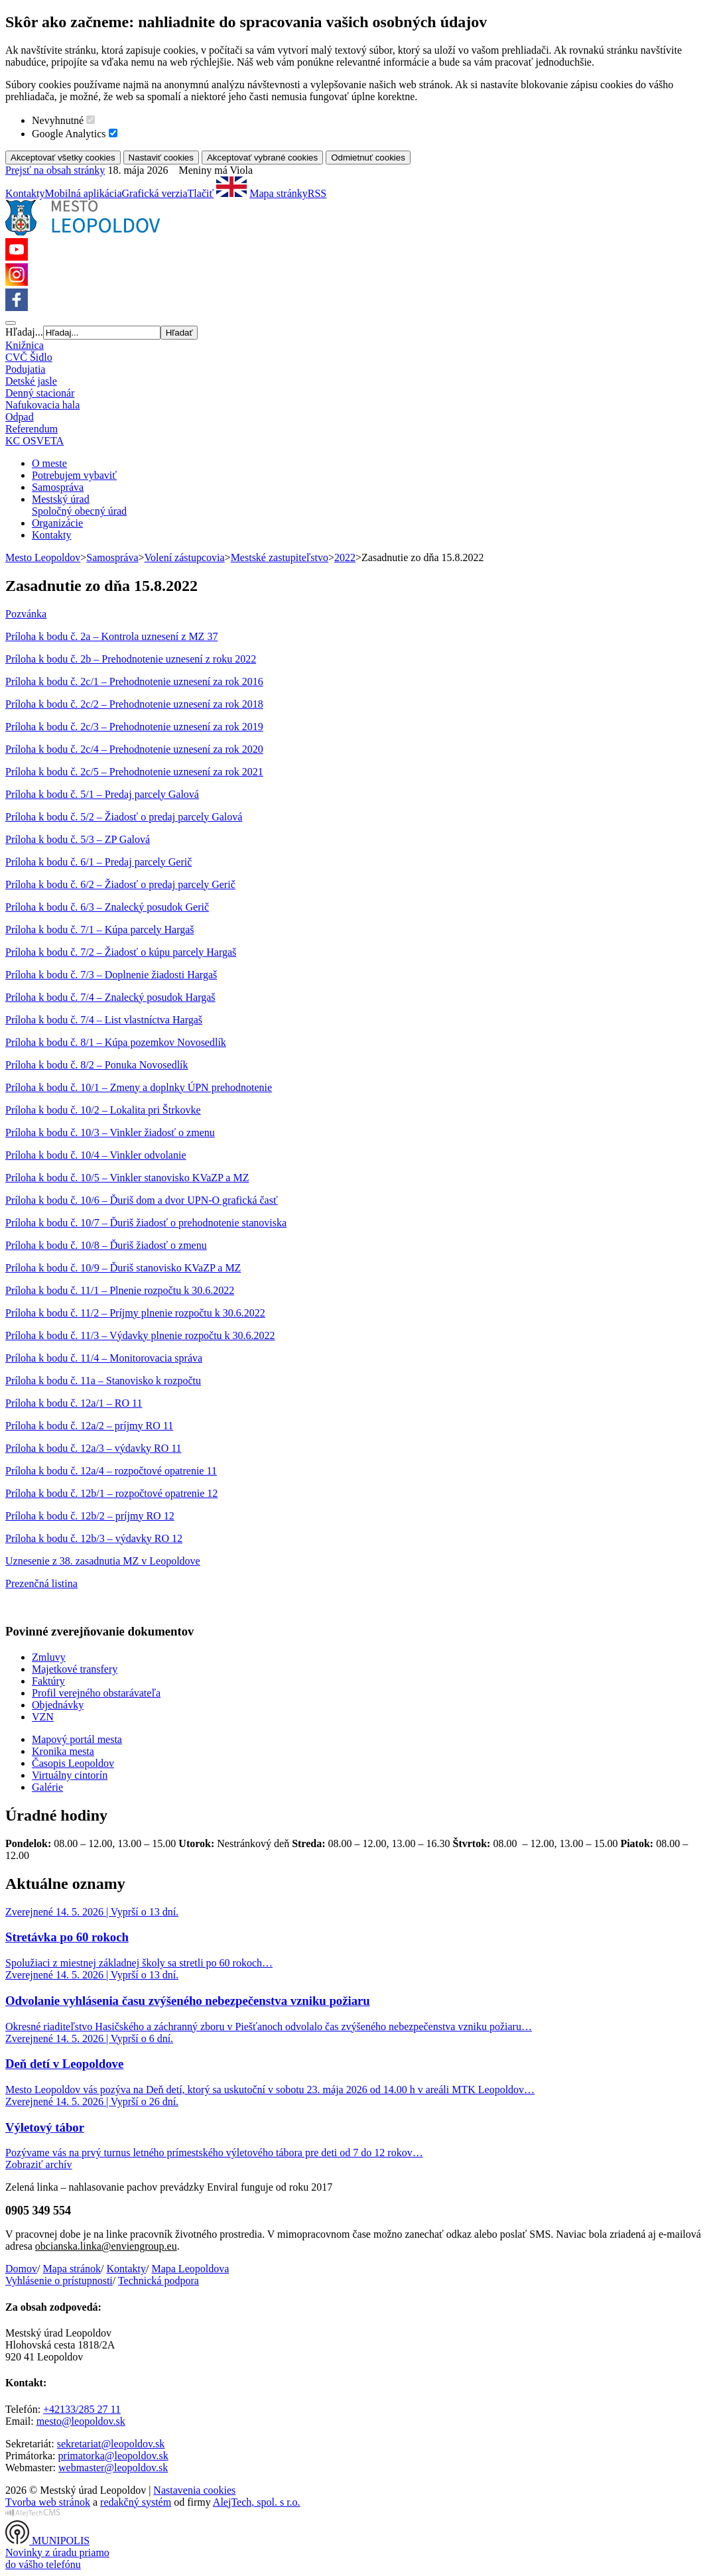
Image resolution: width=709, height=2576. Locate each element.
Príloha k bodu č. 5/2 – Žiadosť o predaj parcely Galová (123, 816)
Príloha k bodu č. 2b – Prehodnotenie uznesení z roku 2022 (130, 659)
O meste (49, 463)
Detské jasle (31, 381)
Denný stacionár (39, 393)
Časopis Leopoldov (73, 1763)
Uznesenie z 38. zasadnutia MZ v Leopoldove (102, 1561)
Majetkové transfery (74, 1669)
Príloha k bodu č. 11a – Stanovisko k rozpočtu (103, 1380)
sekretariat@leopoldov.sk (111, 2443)
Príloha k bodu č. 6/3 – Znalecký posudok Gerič (107, 907)
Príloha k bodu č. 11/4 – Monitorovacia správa (103, 1358)
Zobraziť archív (38, 2164)
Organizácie (57, 523)
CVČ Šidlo (28, 357)
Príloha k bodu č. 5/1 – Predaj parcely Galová (102, 794)
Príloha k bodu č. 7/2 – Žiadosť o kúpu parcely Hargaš (120, 952)
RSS (317, 193)
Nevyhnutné (58, 120)
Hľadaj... (24, 332)
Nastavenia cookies (194, 2490)
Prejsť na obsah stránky (55, 170)
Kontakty (25, 193)
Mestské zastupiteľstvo (279, 557)
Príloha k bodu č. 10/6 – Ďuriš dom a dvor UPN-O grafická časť (141, 1200)
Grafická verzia (155, 193)
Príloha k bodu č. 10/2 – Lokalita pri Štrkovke (103, 1110)
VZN (43, 1716)
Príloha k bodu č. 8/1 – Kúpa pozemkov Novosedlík (115, 1042)
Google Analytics (69, 133)
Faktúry (48, 1681)
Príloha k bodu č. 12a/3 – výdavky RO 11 (93, 1448)
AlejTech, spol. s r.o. (256, 2502)
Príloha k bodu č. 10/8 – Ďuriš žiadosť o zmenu (106, 1245)
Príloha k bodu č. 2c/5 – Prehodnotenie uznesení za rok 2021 (134, 771)
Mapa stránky (278, 193)
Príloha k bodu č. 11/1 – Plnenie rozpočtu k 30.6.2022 (119, 1290)
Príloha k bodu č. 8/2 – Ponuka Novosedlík (96, 1064)
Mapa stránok (71, 2268)
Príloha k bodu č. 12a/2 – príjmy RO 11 (89, 1425)
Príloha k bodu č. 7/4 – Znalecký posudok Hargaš (110, 997)
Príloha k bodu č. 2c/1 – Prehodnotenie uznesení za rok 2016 (134, 681)
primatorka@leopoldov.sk (113, 2455)
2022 (344, 557)
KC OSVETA (34, 440)
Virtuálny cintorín (69, 1775)
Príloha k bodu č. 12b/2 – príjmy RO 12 (89, 1515)
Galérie (47, 1787)
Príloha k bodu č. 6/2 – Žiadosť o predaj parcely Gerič (120, 884)
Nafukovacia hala (42, 405)
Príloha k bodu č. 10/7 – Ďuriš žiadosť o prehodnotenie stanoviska (146, 1222)
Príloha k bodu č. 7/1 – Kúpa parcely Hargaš (99, 929)
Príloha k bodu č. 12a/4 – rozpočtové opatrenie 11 (111, 1470)
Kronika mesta (63, 1751)
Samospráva (58, 487)
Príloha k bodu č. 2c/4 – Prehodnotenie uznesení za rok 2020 (134, 749)
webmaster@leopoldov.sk (113, 2467)
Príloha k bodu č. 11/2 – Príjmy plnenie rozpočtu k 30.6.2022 (135, 1313)
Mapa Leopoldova (190, 2268)
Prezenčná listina (41, 1583)
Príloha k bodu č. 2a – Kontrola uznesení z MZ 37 (111, 636)
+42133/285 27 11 (82, 2409)
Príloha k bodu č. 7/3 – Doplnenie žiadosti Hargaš (111, 974)
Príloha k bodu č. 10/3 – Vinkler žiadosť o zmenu (110, 1132)
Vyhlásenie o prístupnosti (59, 2280)
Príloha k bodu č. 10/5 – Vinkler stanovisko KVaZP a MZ (127, 1177)
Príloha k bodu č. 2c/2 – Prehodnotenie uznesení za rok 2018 (134, 704)
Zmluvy (49, 1657)
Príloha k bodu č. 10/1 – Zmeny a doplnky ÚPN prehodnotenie (138, 1087)
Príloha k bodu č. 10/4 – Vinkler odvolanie (95, 1155)
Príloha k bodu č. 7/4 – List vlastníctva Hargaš (103, 1019)
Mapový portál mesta (77, 1739)
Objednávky (58, 1704)
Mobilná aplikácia (83, 193)
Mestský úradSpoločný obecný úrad (79, 505)
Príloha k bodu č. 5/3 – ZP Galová (77, 839)
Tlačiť (201, 193)
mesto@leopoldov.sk (80, 2421)
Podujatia (25, 369)
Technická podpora (158, 2280)
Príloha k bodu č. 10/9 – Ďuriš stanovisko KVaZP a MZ (123, 1267)
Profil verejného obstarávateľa (96, 1693)
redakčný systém (135, 2502)
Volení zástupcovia (185, 557)
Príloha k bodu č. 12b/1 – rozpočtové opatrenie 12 (111, 1493)
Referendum (31, 428)
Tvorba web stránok (47, 2502)
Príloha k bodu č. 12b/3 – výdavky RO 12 (93, 1538)
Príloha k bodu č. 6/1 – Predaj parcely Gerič (98, 862)
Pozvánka (25, 613)
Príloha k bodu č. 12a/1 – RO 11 (74, 1403)
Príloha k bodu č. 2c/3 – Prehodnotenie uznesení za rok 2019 (134, 726)
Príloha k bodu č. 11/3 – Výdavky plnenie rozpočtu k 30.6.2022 (140, 1335)
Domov (21, 2268)
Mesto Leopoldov (42, 557)
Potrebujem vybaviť (74, 475)
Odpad (19, 416)
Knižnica (24, 345)
